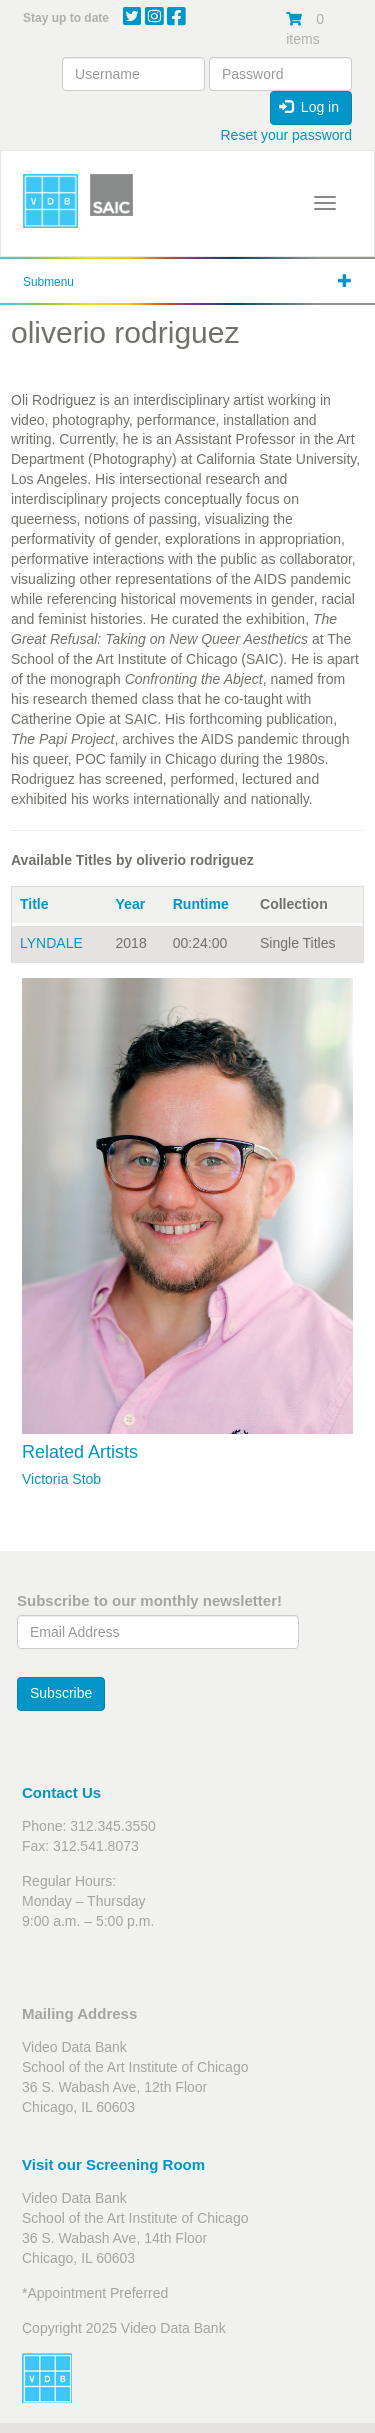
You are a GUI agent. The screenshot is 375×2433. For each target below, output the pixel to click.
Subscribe (61, 1693)
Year (131, 904)
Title (34, 904)
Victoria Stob (61, 1479)
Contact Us (61, 1792)
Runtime (201, 904)
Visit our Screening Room (113, 2164)
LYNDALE (51, 943)
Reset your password (286, 135)
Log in (309, 107)
